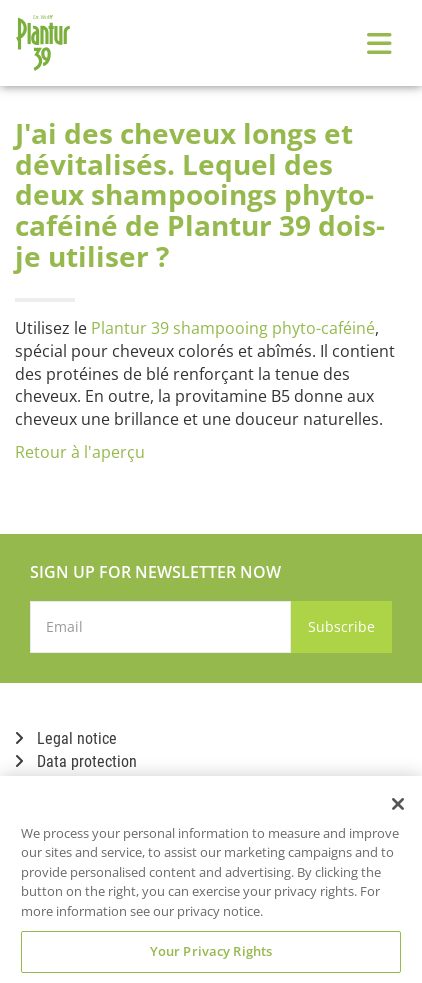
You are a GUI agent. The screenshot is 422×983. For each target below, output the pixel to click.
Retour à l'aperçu (80, 452)
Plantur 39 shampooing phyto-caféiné (233, 328)
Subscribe (341, 626)
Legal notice (66, 738)
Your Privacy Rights (211, 951)
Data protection (76, 761)
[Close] (398, 804)
